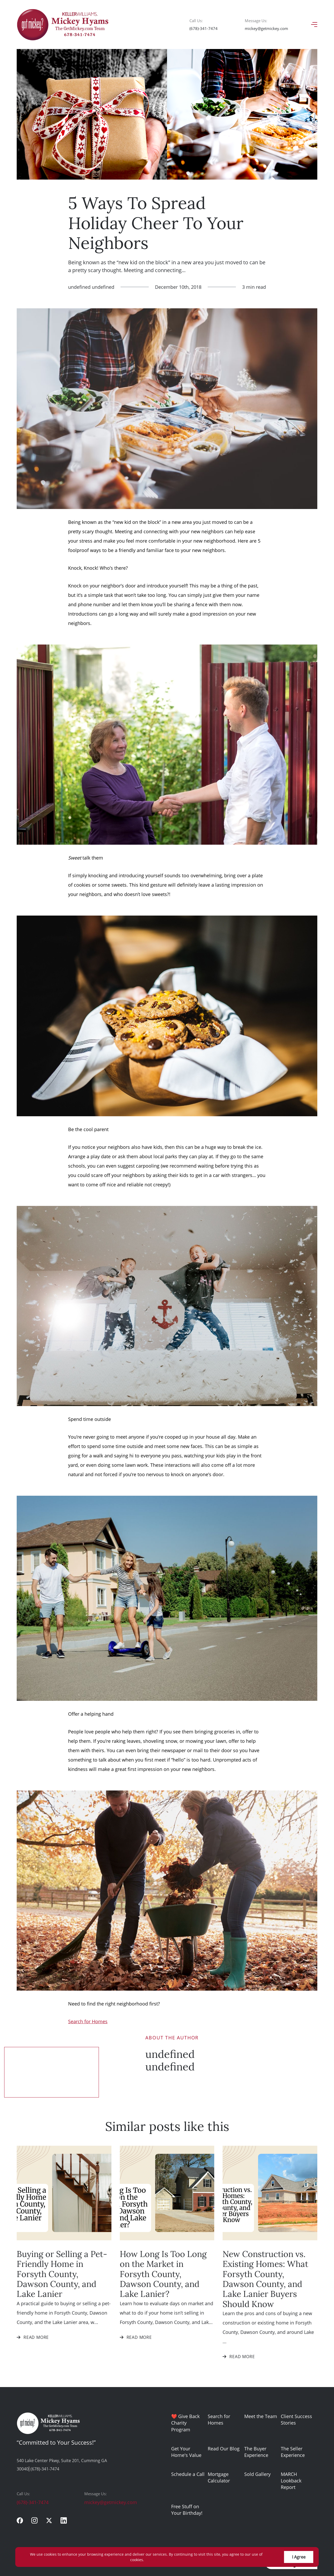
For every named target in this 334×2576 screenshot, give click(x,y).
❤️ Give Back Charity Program (185, 2422)
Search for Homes (219, 2419)
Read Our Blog (224, 2448)
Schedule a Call (188, 2474)
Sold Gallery (257, 2474)
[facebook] (20, 2520)
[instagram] (34, 2520)
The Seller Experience (293, 2451)
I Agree (299, 2557)
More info (153, 2559)
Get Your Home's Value (186, 2451)
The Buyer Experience (256, 2451)
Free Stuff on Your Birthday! (186, 2509)
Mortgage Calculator (219, 2477)
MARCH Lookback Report (291, 2480)
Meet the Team (260, 2416)
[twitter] (49, 2520)
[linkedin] (64, 2520)
